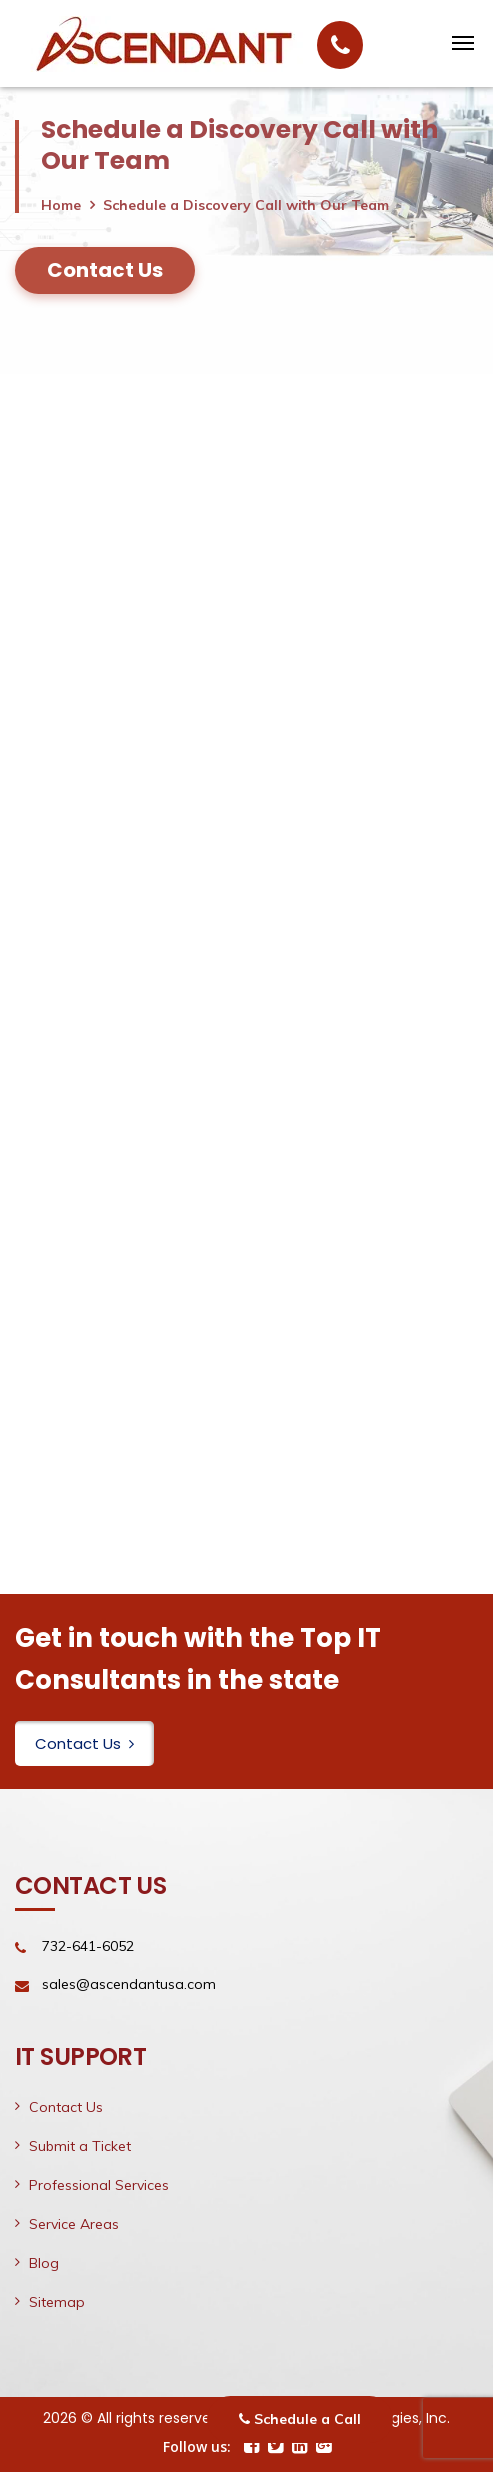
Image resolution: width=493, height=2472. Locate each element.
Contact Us (84, 1743)
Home (61, 205)
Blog (44, 2263)
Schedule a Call (300, 2419)
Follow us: (197, 2446)
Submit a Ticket (80, 2146)
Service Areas (74, 2224)
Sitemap (57, 2302)
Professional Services (99, 2185)
